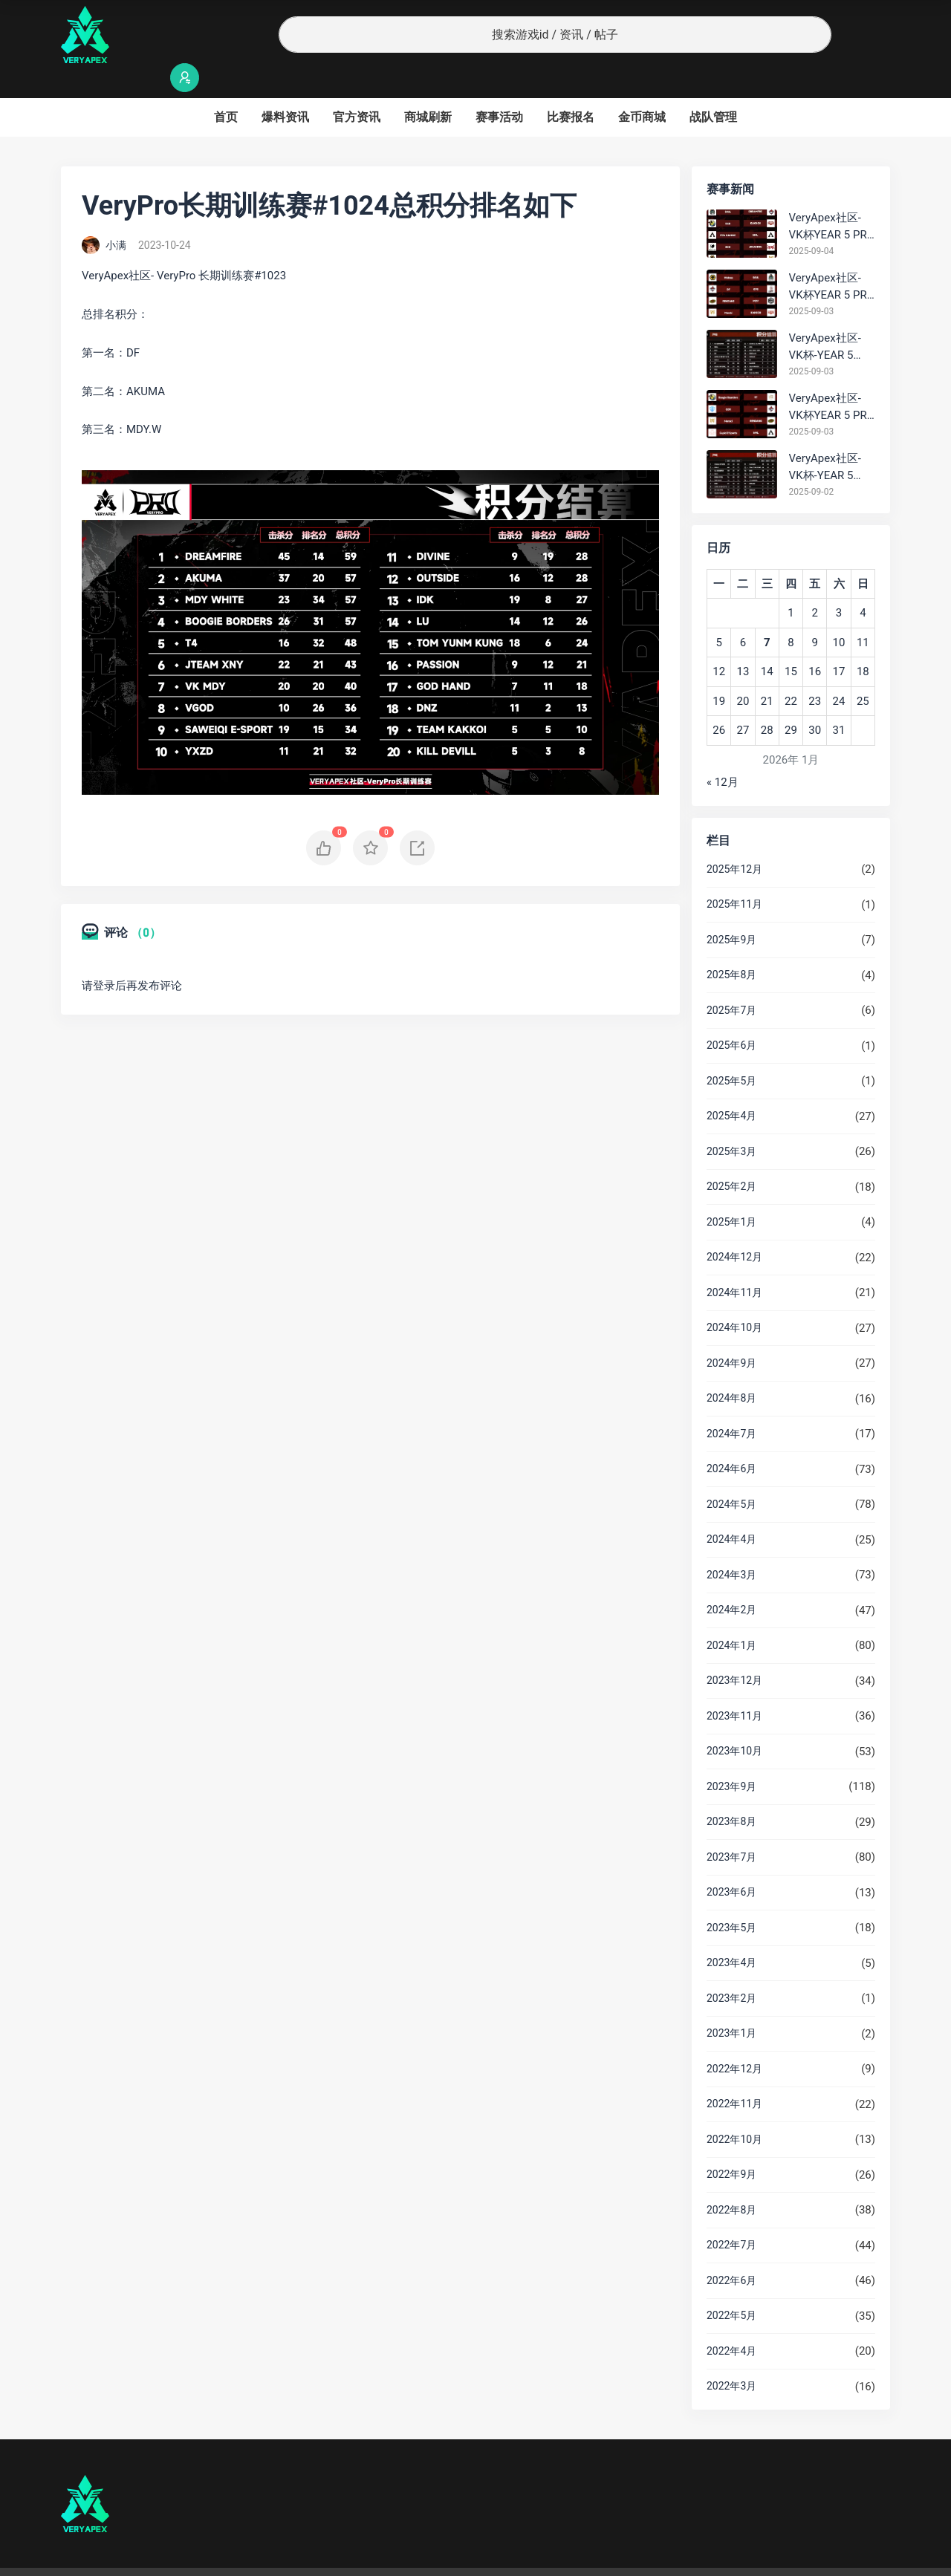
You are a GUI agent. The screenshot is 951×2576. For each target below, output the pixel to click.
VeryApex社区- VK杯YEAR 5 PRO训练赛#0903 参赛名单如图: (831, 378)
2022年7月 (731, 2216)
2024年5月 (731, 1475)
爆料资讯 (285, 88)
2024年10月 (734, 1298)
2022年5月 (731, 2286)
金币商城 (642, 88)
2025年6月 (731, 1016)
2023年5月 (731, 1899)
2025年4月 (731, 1087)
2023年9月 (731, 1757)
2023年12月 (734, 1651)
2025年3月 (731, 1122)
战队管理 (713, 88)
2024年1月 (731, 1616)
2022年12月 (734, 2040)
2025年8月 (731, 946)
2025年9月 (731, 911)
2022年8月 (731, 2181)
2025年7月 (731, 981)
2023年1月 (731, 2004)
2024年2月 (731, 1581)
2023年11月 (734, 1687)
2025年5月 (731, 1052)
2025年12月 (734, 840)
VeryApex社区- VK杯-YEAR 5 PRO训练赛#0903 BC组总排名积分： (830, 318)
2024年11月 (734, 1263)
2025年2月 (731, 1157)
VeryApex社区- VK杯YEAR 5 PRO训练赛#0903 (831, 258)
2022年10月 (734, 2110)
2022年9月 (731, 2145)
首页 (226, 88)
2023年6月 (731, 1863)
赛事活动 (499, 88)
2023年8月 (731, 1792)
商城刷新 (428, 88)
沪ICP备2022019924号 (251, 2557)
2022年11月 (734, 2075)
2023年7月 (731, 1828)
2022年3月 (731, 2357)
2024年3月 (731, 1546)
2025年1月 (731, 1193)
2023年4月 (731, 1933)
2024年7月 (731, 1405)
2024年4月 (731, 1510)
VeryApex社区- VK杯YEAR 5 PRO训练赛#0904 (831, 198)
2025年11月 (734, 875)
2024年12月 (734, 1228)
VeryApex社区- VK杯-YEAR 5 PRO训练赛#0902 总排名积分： (829, 439)
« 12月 (723, 753)
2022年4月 (731, 2322)
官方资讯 (356, 88)
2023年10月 (734, 1722)
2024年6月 (731, 1439)
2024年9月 (731, 1334)
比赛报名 (570, 88)
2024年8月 (731, 1369)
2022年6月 (731, 2251)
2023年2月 (731, 1969)
